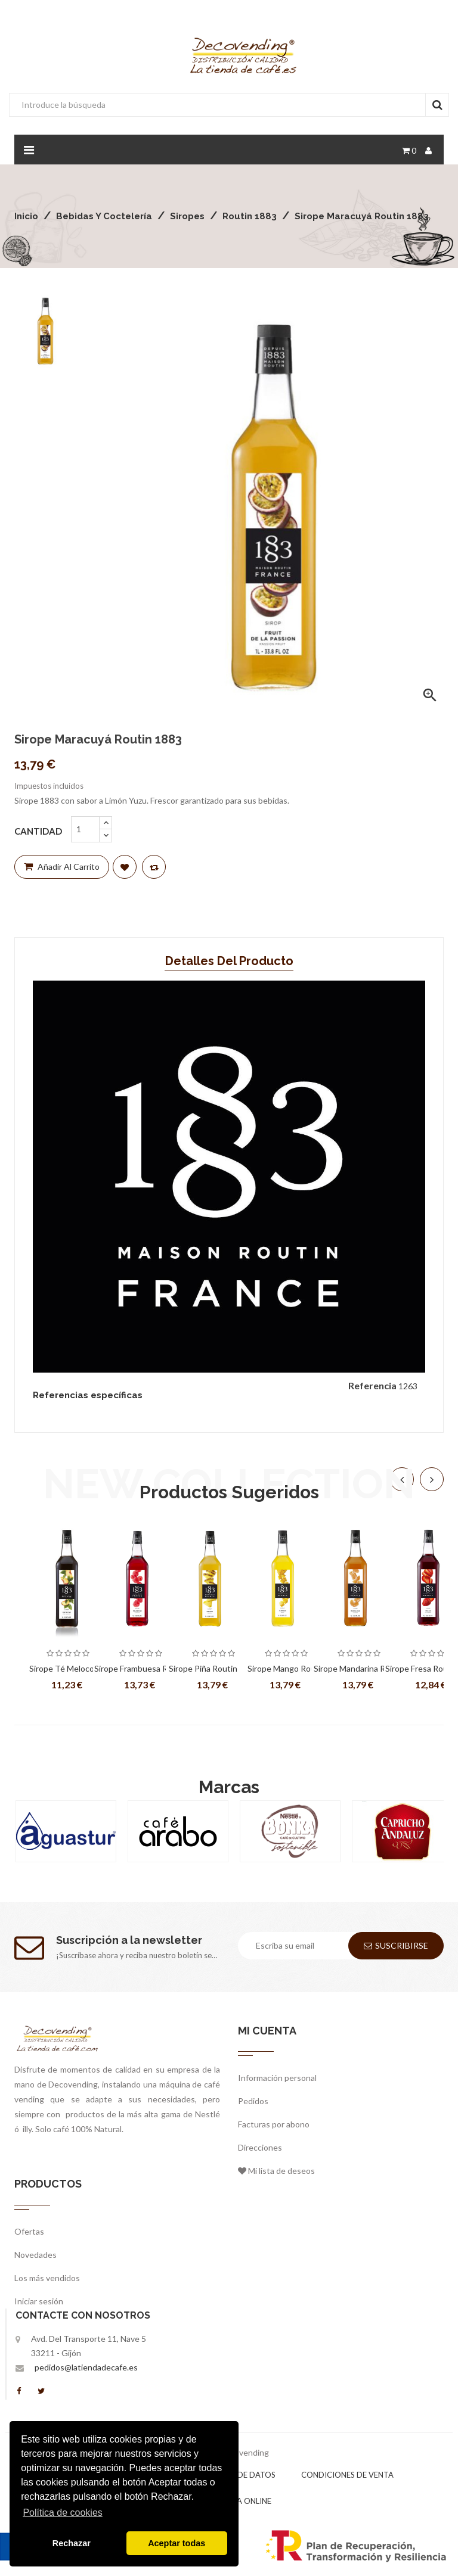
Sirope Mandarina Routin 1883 (359, 1668)
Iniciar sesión (38, 2301)
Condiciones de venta (347, 2474)
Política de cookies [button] (62, 2512)
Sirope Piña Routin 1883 (213, 1668)
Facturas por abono (274, 2124)
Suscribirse (396, 1945)
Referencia (372, 1385)
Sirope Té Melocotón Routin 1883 (68, 1668)
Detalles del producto (229, 961)
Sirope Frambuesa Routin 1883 (140, 1668)
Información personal (277, 2078)
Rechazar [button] (71, 2543)
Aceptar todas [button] (176, 2543)
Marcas (229, 1787)
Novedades (35, 2255)
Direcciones (260, 2147)
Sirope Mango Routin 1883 (286, 1668)
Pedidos (253, 2101)
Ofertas (29, 2231)
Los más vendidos (47, 2278)
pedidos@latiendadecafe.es (86, 2367)
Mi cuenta (267, 2030)
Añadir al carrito (62, 866)
